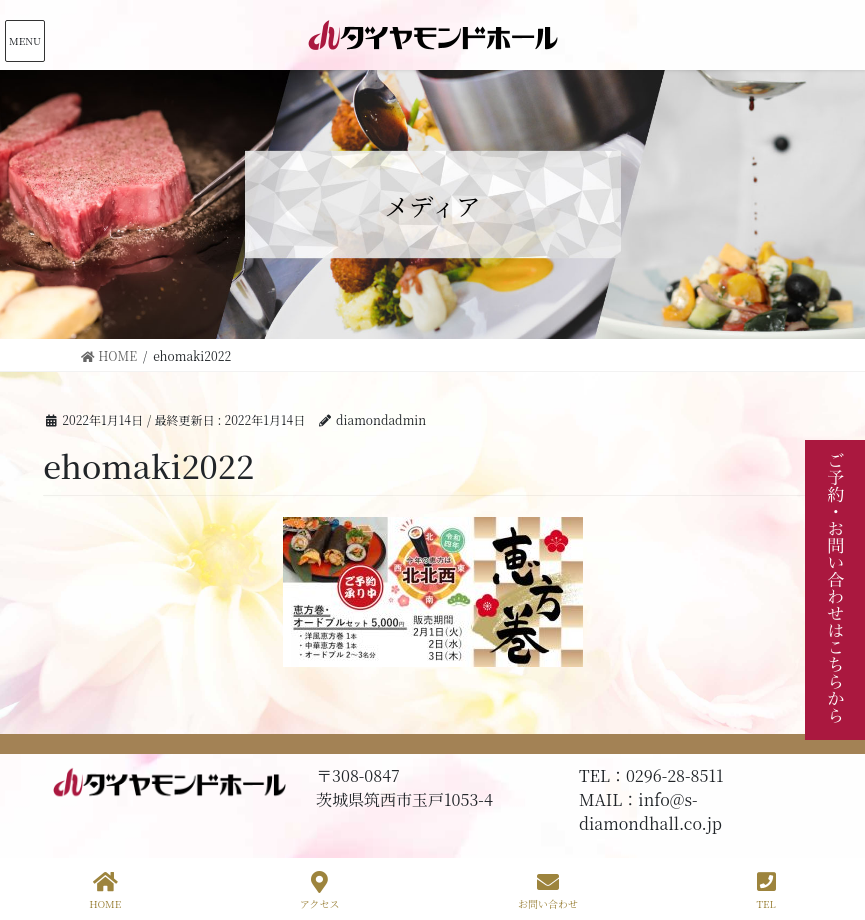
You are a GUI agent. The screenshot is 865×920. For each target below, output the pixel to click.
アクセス (320, 890)
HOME (105, 890)
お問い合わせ (548, 890)
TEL (765, 890)
